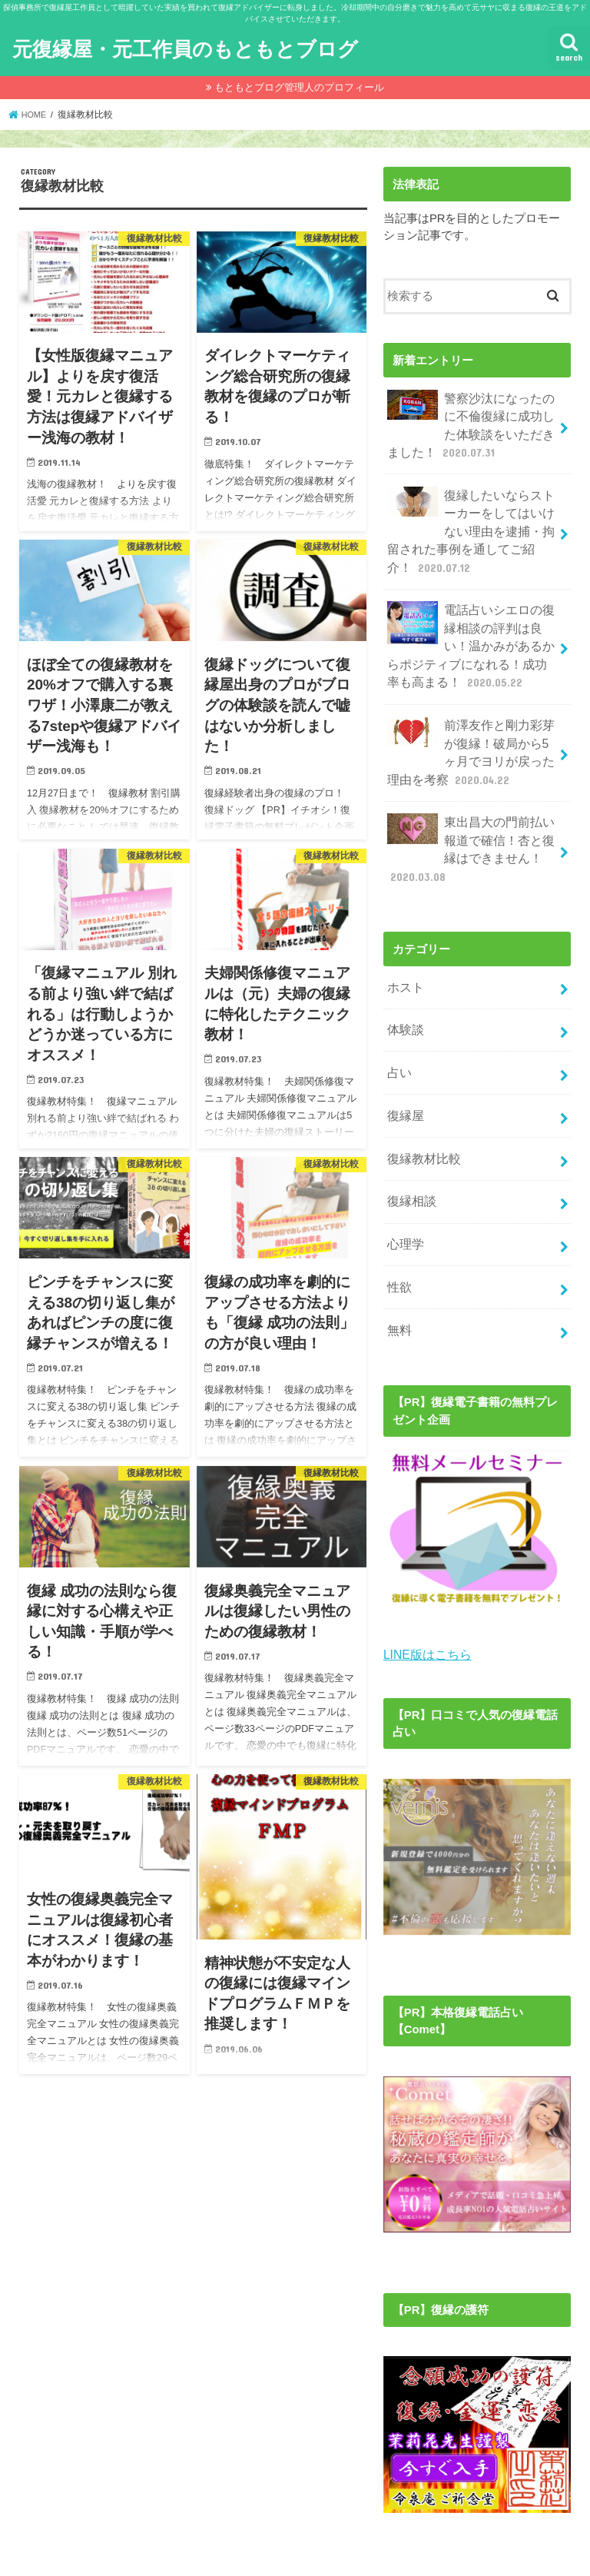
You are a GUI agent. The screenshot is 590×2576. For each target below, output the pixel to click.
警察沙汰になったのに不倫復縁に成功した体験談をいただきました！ (466, 423)
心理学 (403, 1202)
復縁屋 (403, 1081)
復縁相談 (409, 1162)
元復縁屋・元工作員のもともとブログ (185, 48)
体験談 (403, 999)
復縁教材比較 (421, 1121)
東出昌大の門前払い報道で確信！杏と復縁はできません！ (466, 825)
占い (397, 1040)
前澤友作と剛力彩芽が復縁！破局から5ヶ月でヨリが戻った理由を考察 (469, 732)
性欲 (397, 1243)
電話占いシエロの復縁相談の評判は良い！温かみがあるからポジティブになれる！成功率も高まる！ (467, 632)
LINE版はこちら (424, 1606)
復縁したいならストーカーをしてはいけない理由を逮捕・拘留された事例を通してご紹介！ (467, 522)
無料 (397, 1284)
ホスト (403, 958)
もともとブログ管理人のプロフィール (299, 87)
